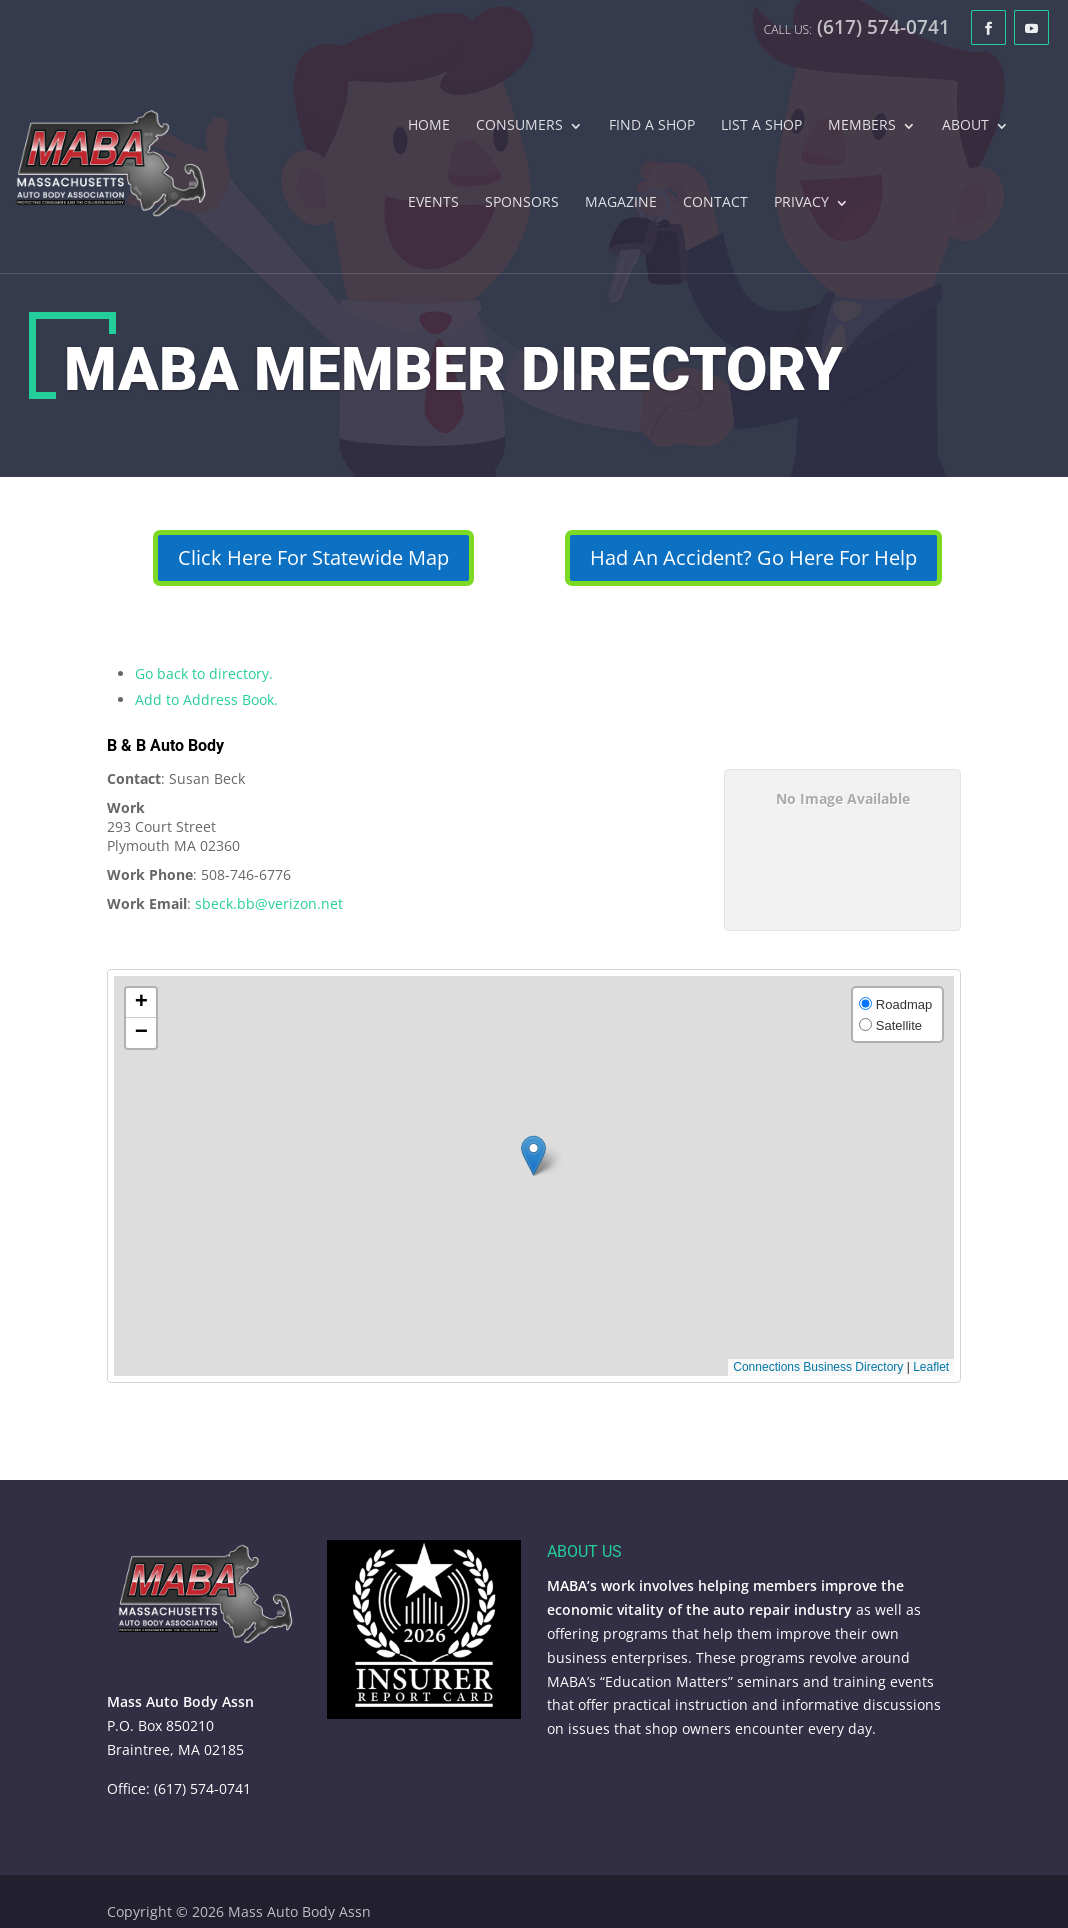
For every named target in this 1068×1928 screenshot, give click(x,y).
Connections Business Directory (818, 1367)
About (965, 126)
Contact (715, 203)
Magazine (621, 203)
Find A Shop (652, 126)
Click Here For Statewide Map (313, 557)
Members (862, 126)
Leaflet (931, 1367)
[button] (533, 1155)
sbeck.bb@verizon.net (269, 903)
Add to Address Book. (206, 699)
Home (429, 126)
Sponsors (522, 203)
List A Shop (761, 126)
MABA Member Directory (453, 369)
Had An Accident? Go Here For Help (753, 557)
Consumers (519, 126)
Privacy (801, 203)
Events (433, 203)
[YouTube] (1031, 27)
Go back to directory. (204, 673)
